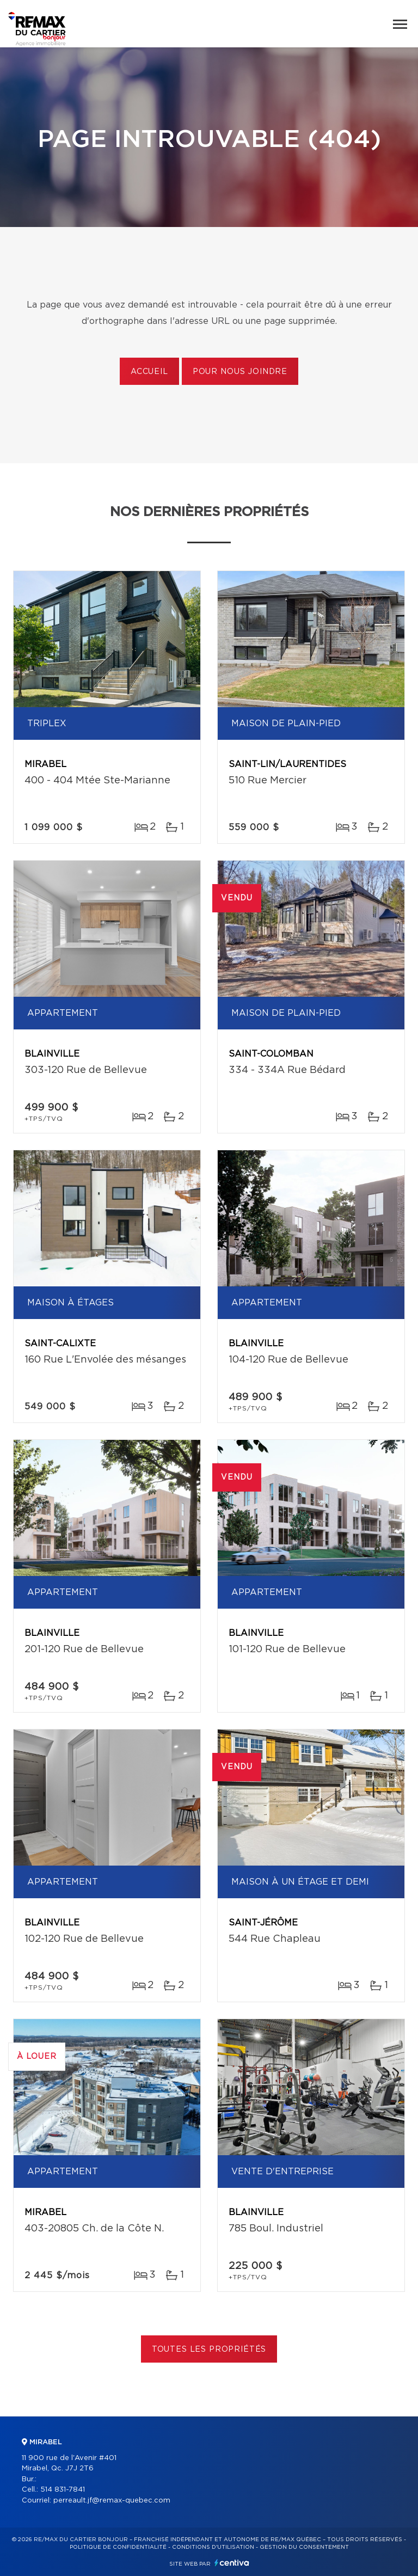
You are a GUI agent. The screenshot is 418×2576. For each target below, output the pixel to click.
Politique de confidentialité (118, 2547)
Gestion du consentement (304, 2547)
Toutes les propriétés (209, 2349)
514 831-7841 (62, 2489)
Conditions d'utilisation (213, 2547)
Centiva (231, 2562)
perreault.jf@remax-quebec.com (111, 2500)
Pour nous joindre (240, 372)
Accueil (149, 372)
